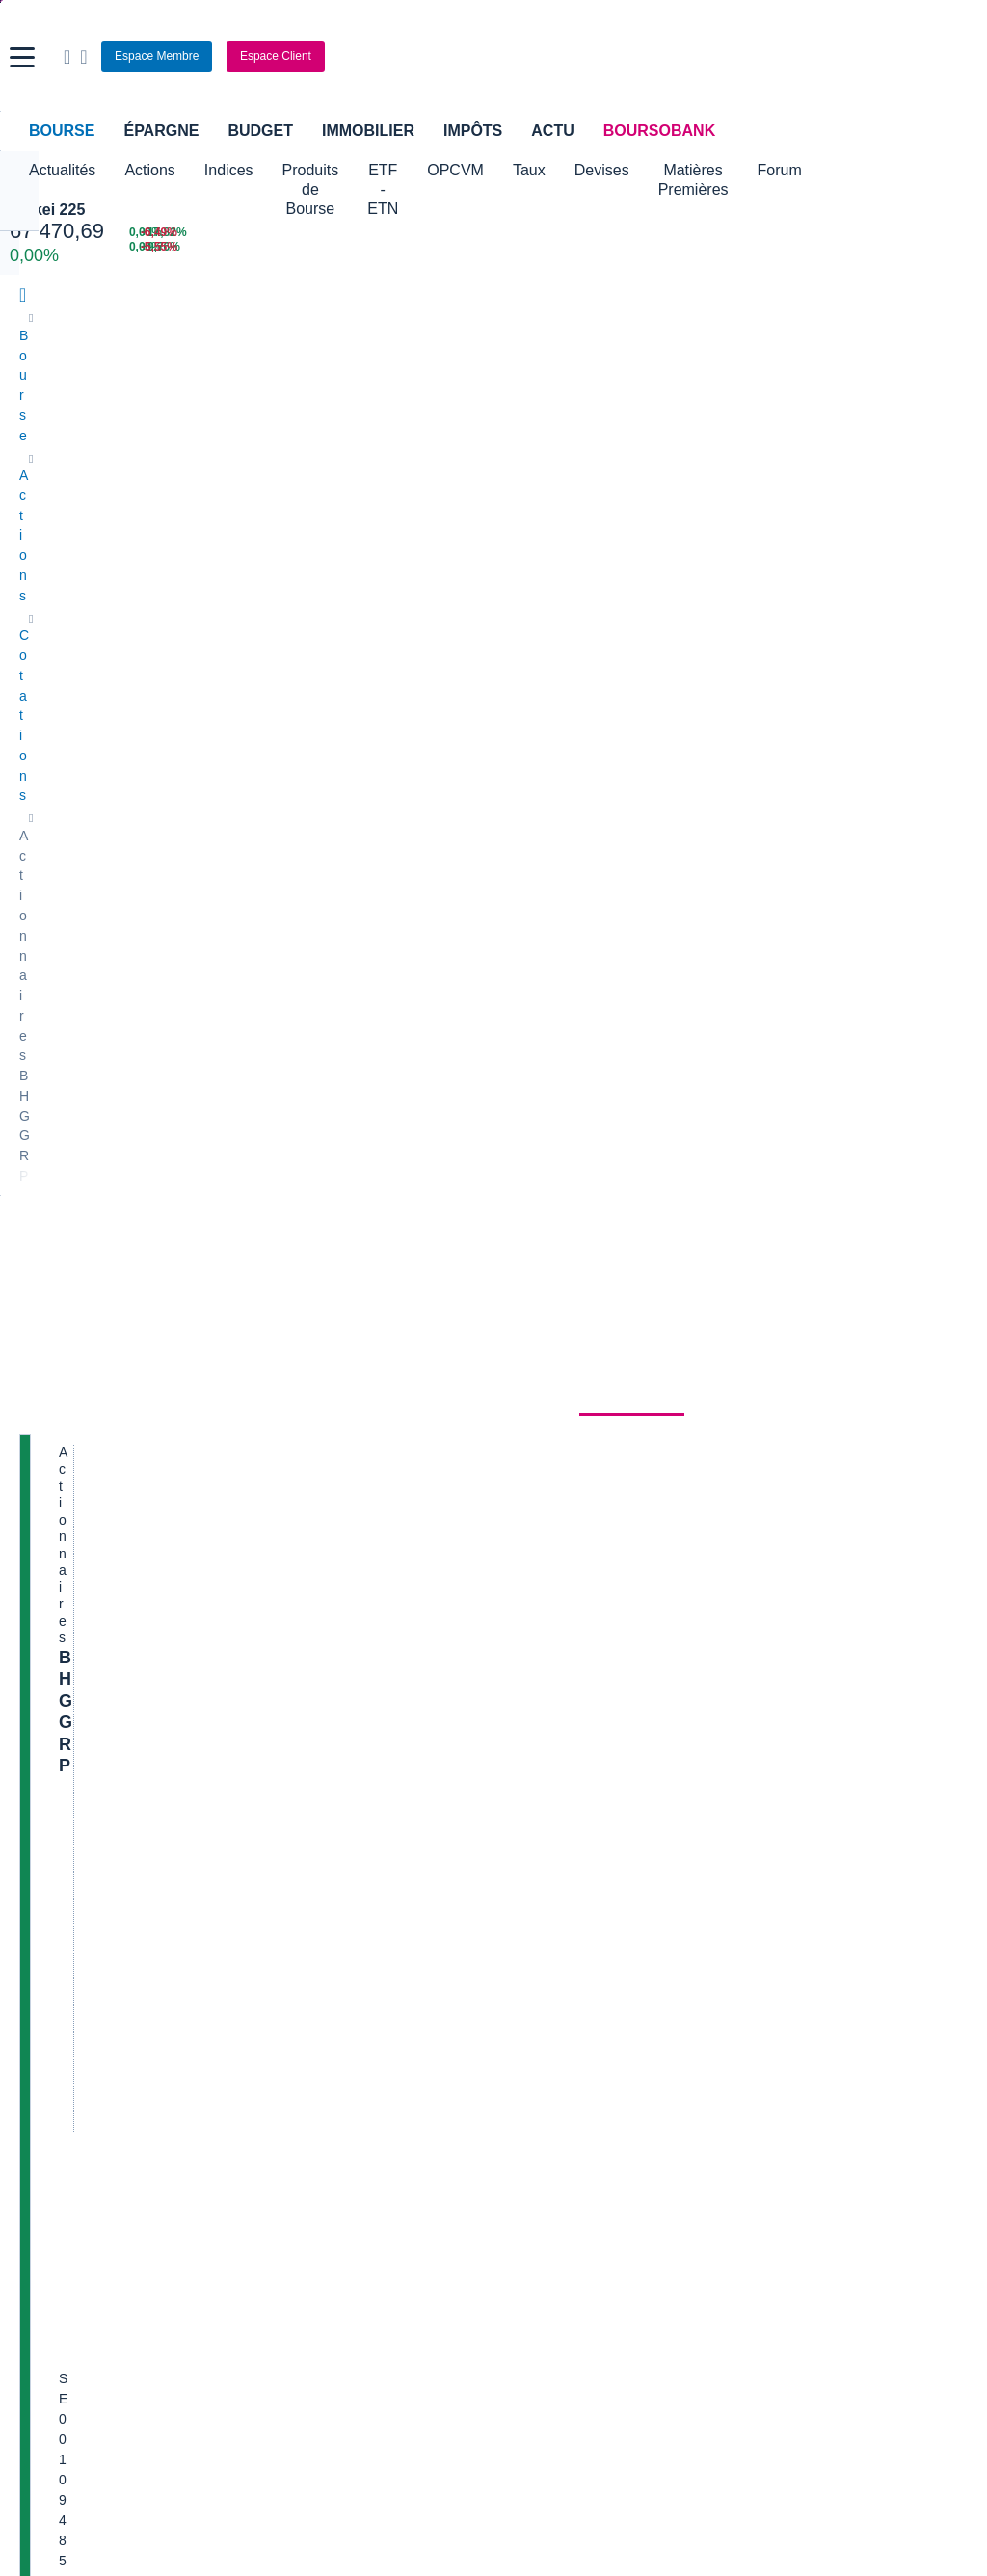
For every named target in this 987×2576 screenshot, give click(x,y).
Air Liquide (535, 1407)
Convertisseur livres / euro (823, 1776)
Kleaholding (538, 1522)
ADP (275, 1522)
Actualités (132, 515)
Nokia (278, 1262)
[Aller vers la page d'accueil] (496, 57)
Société (424, 515)
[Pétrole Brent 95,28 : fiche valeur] (425, 233)
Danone (43, 1436)
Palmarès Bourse (312, 1805)
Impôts (472, 130)
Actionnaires (631, 515)
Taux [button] (631, 170)
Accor (520, 1436)
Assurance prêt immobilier (742, 1937)
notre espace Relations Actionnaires (447, 1068)
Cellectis (44, 1407)
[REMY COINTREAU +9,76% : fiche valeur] (758, 247)
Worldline (531, 1493)
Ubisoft (524, 1349)
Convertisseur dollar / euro (582, 1805)
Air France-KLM (66, 1291)
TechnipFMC (299, 1465)
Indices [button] (228, 170)
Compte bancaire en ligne (96, 1966)
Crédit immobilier (392, 1966)
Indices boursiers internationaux (356, 1776)
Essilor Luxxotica (69, 1320)
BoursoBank (659, 130)
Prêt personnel (386, 1995)
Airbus (522, 1378)
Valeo (278, 1493)
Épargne (161, 130)
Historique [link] (517, 515)
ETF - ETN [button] (466, 180)
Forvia (280, 1378)
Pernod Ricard (546, 1320)
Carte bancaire (63, 1995)
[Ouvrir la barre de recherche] (714, 56)
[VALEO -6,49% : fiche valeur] (911, 233)
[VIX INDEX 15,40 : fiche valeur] (599, 247)
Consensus (331, 515)
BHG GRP (99, 591)
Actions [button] (149, 170)
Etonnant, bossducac (808, 1576)
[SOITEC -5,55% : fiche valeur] (911, 247)
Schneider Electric (73, 1378)
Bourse (61, 130)
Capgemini (535, 1465)
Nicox (36, 1522)
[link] (36, 2196)
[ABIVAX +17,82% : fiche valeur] (758, 233)
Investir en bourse (717, 1966)
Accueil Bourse (64, 1776)
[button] (22, 57)
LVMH (37, 1493)
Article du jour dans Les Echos (836, 1499)
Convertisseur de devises (578, 1776)
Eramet (283, 1320)
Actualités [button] (62, 170)
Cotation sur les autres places (148, 763)
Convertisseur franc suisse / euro (844, 1805)
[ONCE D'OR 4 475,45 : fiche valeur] (425, 247)
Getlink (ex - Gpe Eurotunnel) (107, 1465)
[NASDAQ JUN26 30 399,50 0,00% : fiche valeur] (223, 233)
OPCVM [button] (557, 170)
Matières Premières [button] (822, 180)
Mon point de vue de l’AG (820, 1470)
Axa (30, 1262)
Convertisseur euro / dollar (582, 1834)
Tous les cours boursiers (92, 1805)
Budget (260, 130)
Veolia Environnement (326, 1291)
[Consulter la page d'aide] (731, 56)
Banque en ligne (68, 1937)
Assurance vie (384, 1937)
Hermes (526, 1262)
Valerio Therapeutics (564, 1291)
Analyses (232, 515)
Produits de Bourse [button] (343, 180)
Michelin (43, 1349)
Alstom (282, 1349)
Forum (936, 170)
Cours (44, 515)
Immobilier (368, 130)
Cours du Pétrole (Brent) (334, 1834)
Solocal (283, 1436)
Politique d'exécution (121, 743)
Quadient (288, 1407)
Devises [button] (704, 170)
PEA (677, 1995)
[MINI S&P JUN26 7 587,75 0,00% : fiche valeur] (223, 247)
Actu (552, 130)
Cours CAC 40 (62, 1834)
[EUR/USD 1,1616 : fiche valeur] (599, 233)
